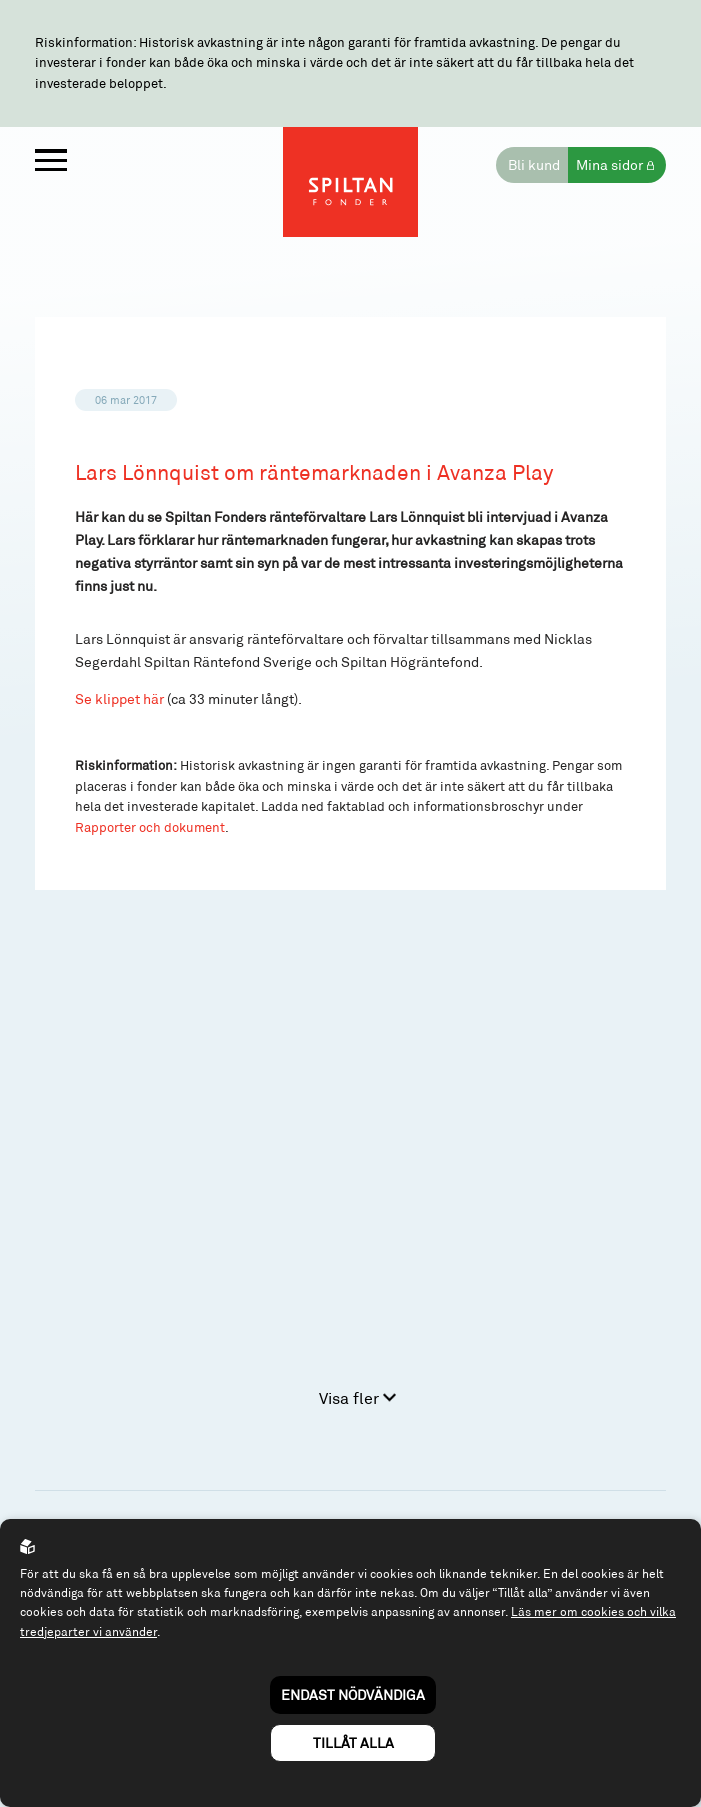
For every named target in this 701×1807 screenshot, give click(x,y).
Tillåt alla (353, 1742)
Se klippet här (119, 698)
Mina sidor (609, 164)
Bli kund (534, 164)
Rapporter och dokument (150, 827)
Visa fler (357, 1397)
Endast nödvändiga (353, 1694)
